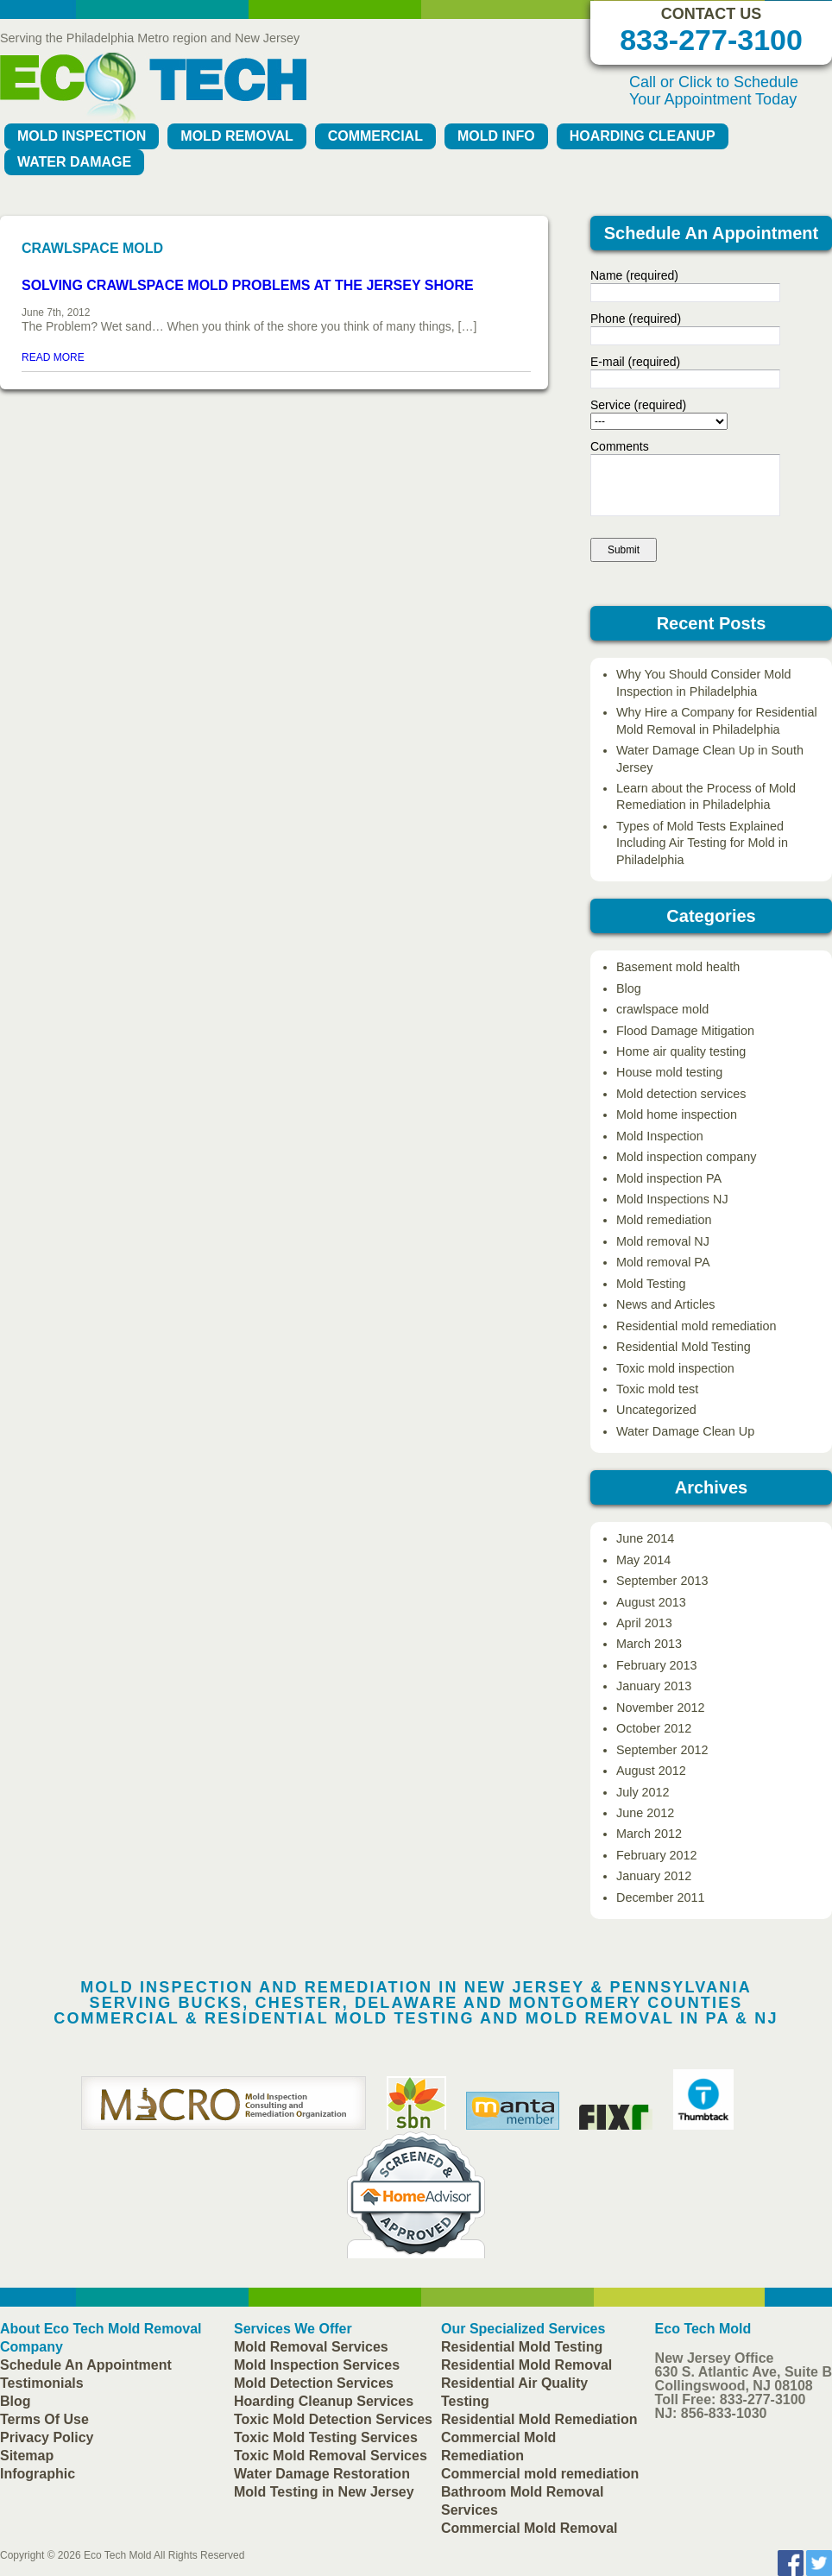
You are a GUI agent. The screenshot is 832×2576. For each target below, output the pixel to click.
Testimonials (42, 2383)
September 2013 (662, 1581)
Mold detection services (681, 1094)
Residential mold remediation (696, 1326)
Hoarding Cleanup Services (323, 2401)
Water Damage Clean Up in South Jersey (710, 758)
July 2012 (643, 1792)
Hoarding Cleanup (642, 136)
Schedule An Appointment (86, 2365)
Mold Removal (236, 136)
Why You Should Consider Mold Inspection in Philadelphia (703, 682)
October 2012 (653, 1728)
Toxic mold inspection (675, 1368)
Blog (628, 988)
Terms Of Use (44, 2419)
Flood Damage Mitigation (685, 1031)
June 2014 (645, 1538)
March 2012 (649, 1833)
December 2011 (660, 1897)
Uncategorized (656, 1410)
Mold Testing (651, 1284)
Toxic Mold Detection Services (333, 2419)
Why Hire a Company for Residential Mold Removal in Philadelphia (716, 720)
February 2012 (656, 1855)
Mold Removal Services (311, 2346)
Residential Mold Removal (526, 2365)
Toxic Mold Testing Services (326, 2437)
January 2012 (653, 1876)
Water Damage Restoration (322, 2473)
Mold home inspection (676, 1114)
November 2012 (660, 1707)
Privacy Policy (47, 2437)
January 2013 (653, 1686)
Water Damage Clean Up (685, 1431)
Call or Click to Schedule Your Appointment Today (713, 90)
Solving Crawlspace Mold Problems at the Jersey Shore (248, 285)
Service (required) (638, 405)
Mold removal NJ (662, 1241)
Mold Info (496, 136)
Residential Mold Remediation (539, 2419)
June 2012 (645, 1813)
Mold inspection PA (669, 1178)
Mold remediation (663, 1220)
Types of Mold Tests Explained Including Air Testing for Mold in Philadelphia (702, 843)
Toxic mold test (657, 1389)
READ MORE (53, 357)
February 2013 (656, 1665)
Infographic (37, 2473)
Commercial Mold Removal (529, 2528)
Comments (619, 446)
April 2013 (644, 1623)
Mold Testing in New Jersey (324, 2491)
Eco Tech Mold (118, 2555)
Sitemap (27, 2455)
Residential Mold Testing (683, 1347)
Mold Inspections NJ (672, 1199)
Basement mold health (678, 967)
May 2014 (643, 1560)
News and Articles (665, 1304)
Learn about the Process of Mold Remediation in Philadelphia (706, 796)
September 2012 (662, 1750)
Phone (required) (635, 318)
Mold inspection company (686, 1157)
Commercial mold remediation (540, 2473)
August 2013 (651, 1602)
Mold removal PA (663, 1262)
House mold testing (669, 1072)
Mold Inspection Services (317, 2365)
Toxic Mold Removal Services (330, 2455)
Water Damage (74, 162)
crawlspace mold (662, 1009)
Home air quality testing (681, 1051)
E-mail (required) (635, 362)
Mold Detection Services (314, 2383)
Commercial (375, 136)
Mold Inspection (81, 136)
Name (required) (634, 275)
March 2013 (649, 1644)
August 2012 (651, 1770)
